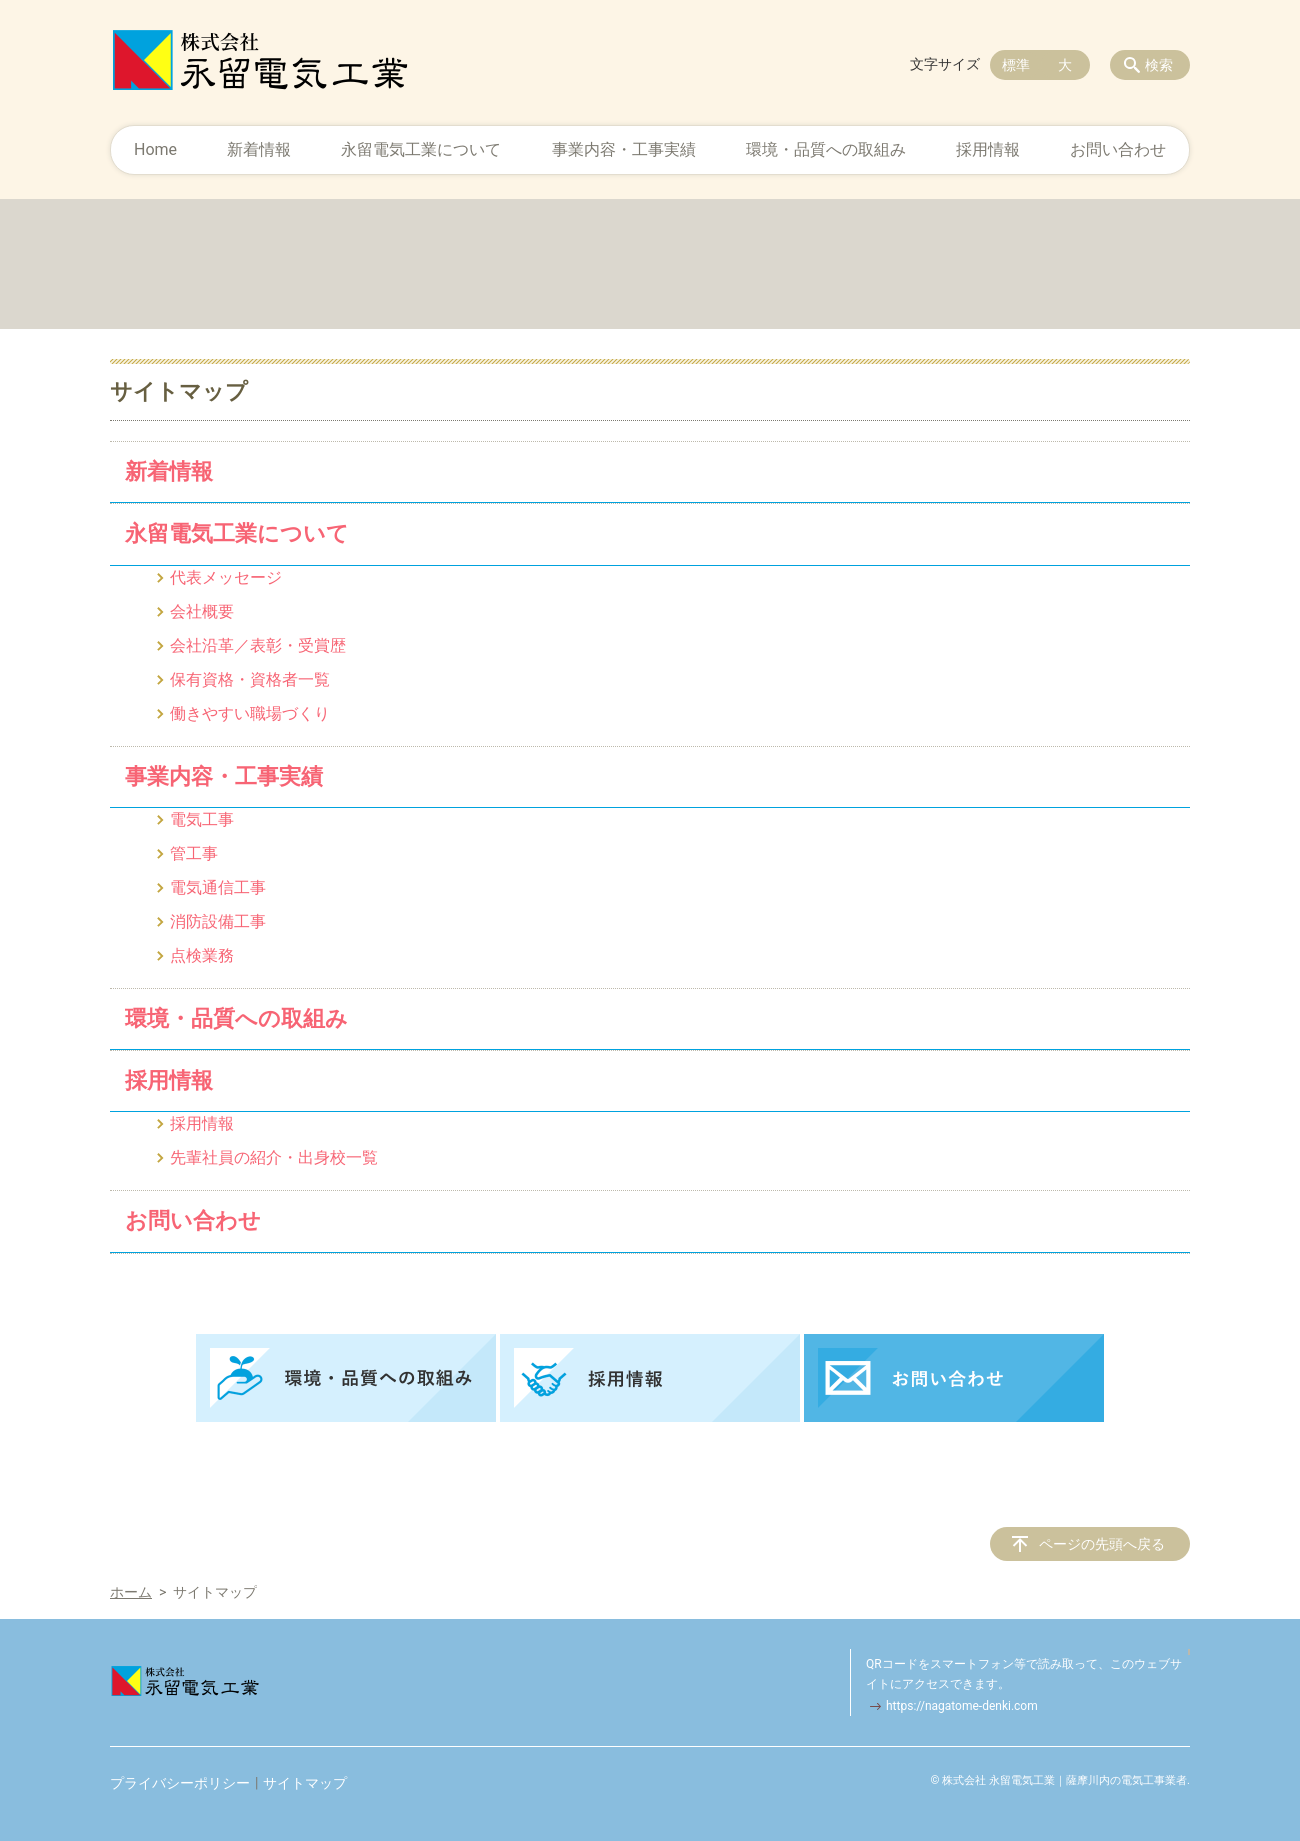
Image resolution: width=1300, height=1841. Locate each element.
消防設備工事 (218, 921)
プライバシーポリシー (180, 1783)
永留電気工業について (421, 149)
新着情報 (259, 149)
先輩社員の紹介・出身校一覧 (274, 1157)
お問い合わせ (1118, 149)
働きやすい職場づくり (250, 713)
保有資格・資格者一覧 (250, 679)
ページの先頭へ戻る (1102, 1544)
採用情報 (988, 149)
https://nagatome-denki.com (962, 1706)
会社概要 (202, 611)
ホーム (131, 1592)
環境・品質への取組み (826, 149)
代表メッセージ (226, 577)
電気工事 (202, 819)
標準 (1016, 65)
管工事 (194, 853)
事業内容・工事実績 (624, 149)
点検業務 (202, 955)
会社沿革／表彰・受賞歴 (258, 645)
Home (155, 149)
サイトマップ (305, 1783)
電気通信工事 (218, 887)
